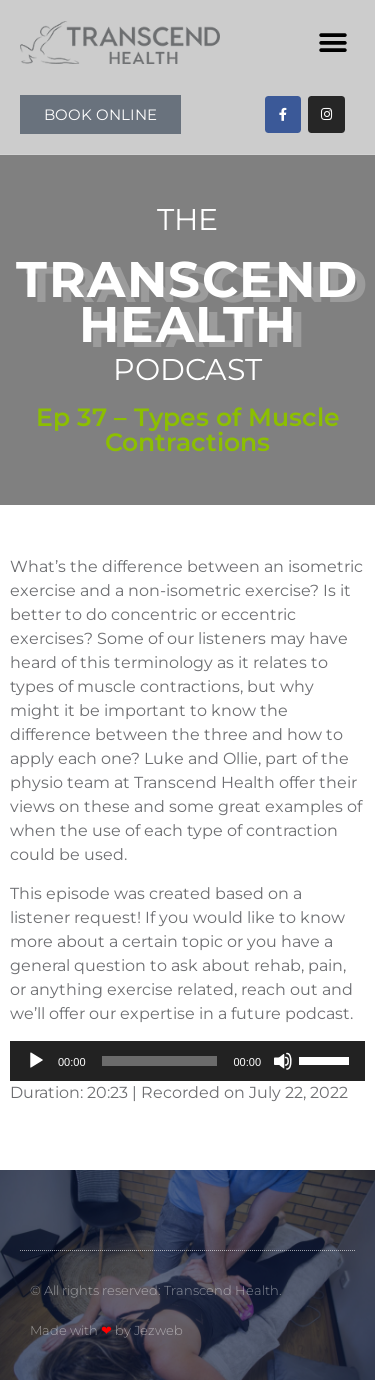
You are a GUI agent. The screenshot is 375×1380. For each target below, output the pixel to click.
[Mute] (283, 1061)
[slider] (160, 1061)
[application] (187, 1061)
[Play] (36, 1061)
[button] (332, 42)
